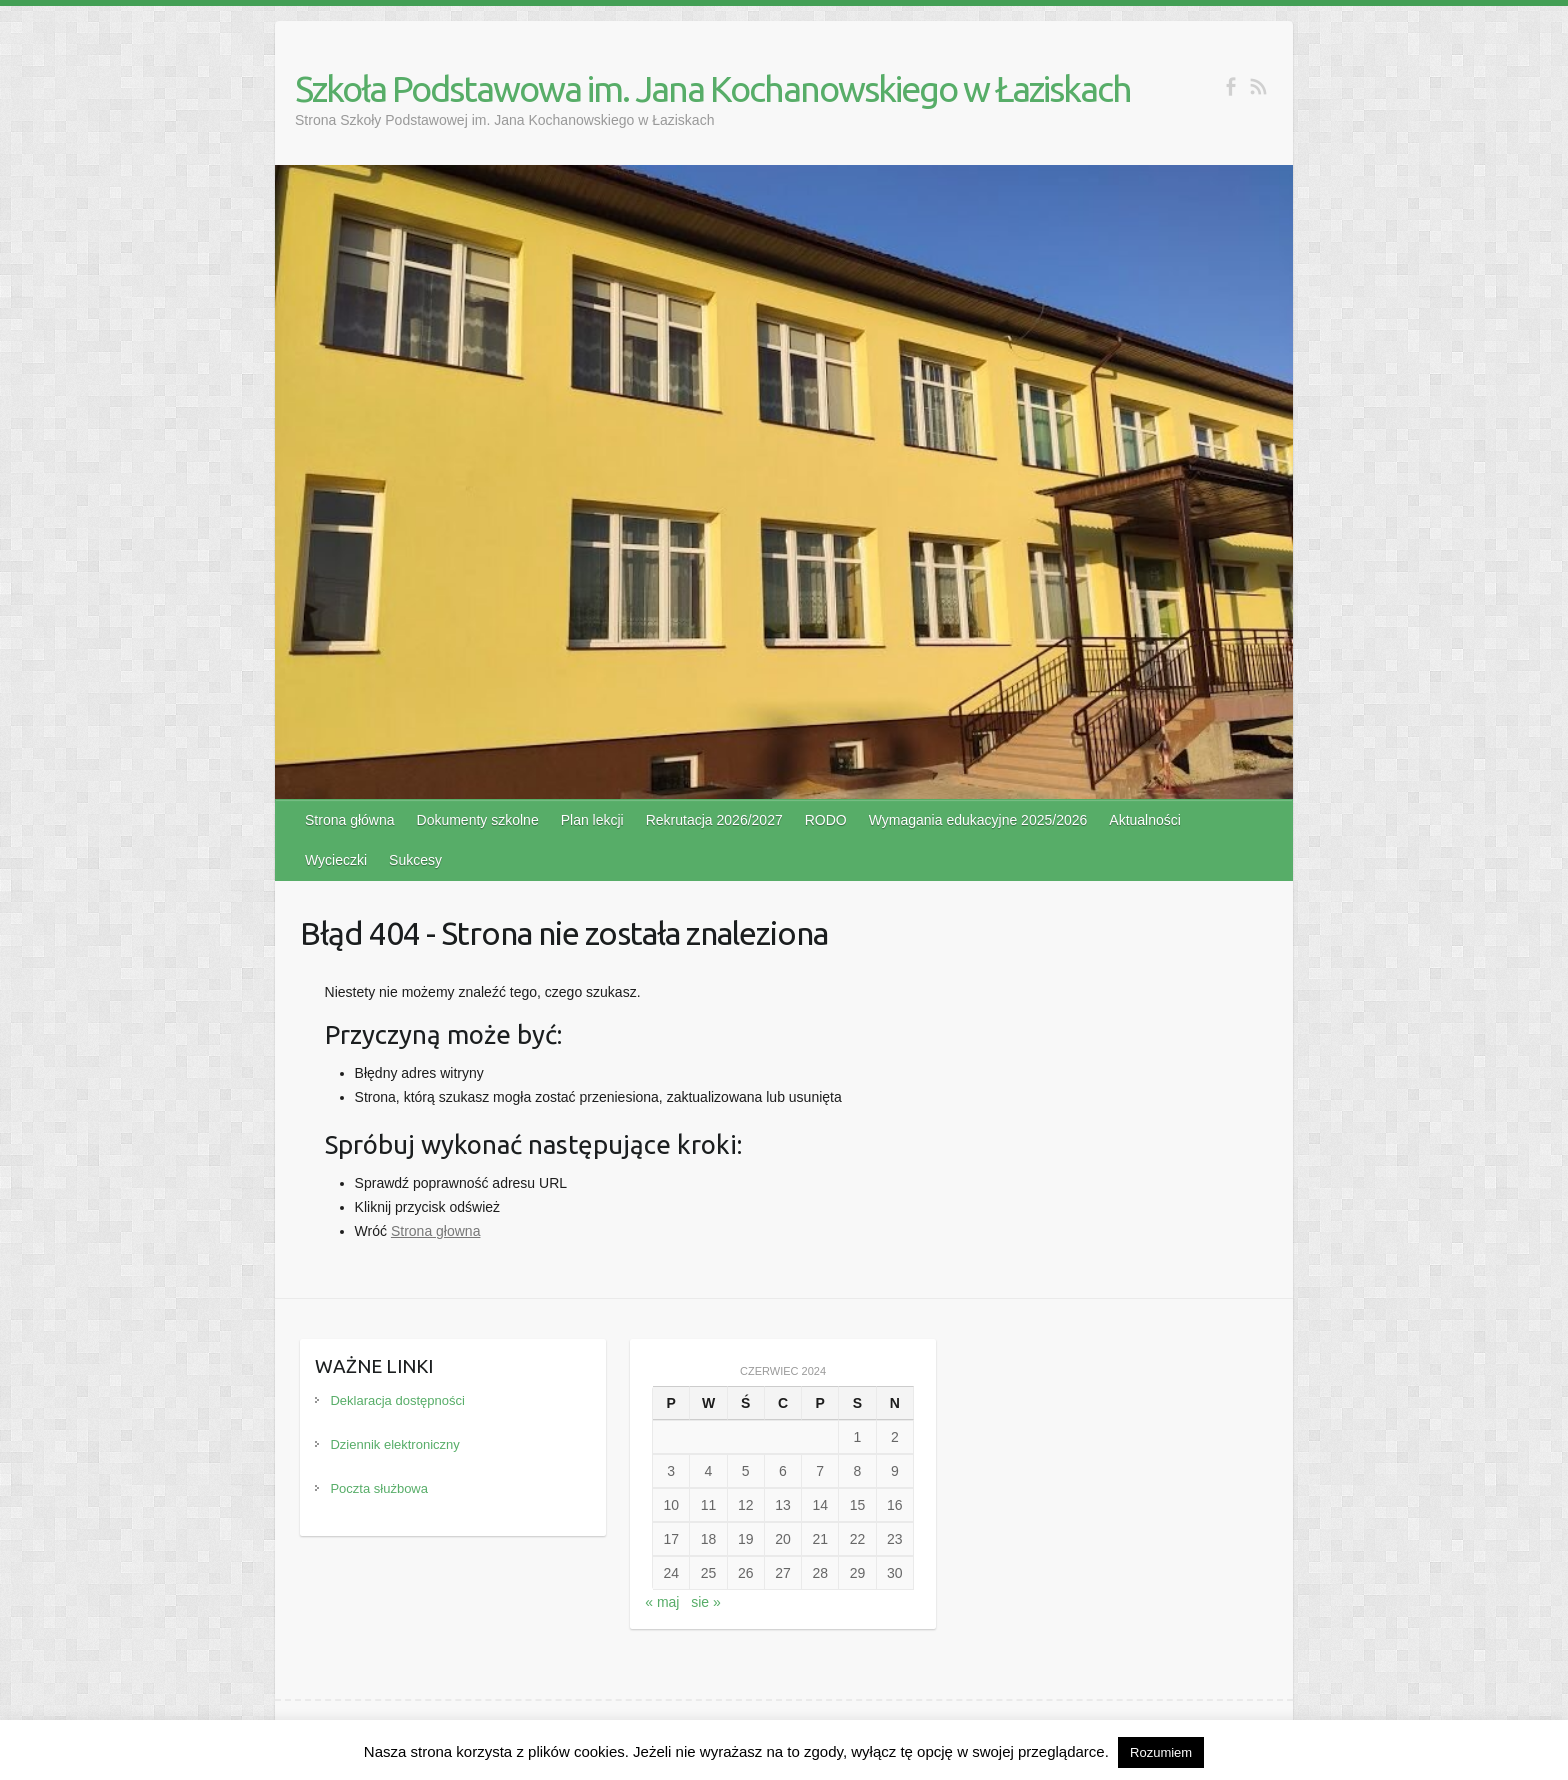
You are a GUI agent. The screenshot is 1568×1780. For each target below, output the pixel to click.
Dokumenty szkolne (478, 820)
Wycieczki (336, 860)
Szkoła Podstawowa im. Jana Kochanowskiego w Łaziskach (713, 88)
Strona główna (350, 820)
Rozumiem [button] (1161, 1752)
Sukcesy (415, 860)
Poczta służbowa (379, 1488)
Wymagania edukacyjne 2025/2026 (978, 820)
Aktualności (1145, 820)
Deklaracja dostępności (397, 1400)
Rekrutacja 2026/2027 (714, 820)
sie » (706, 1602)
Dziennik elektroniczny (394, 1444)
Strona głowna (436, 1231)
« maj (662, 1602)
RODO (826, 820)
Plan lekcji (592, 820)
